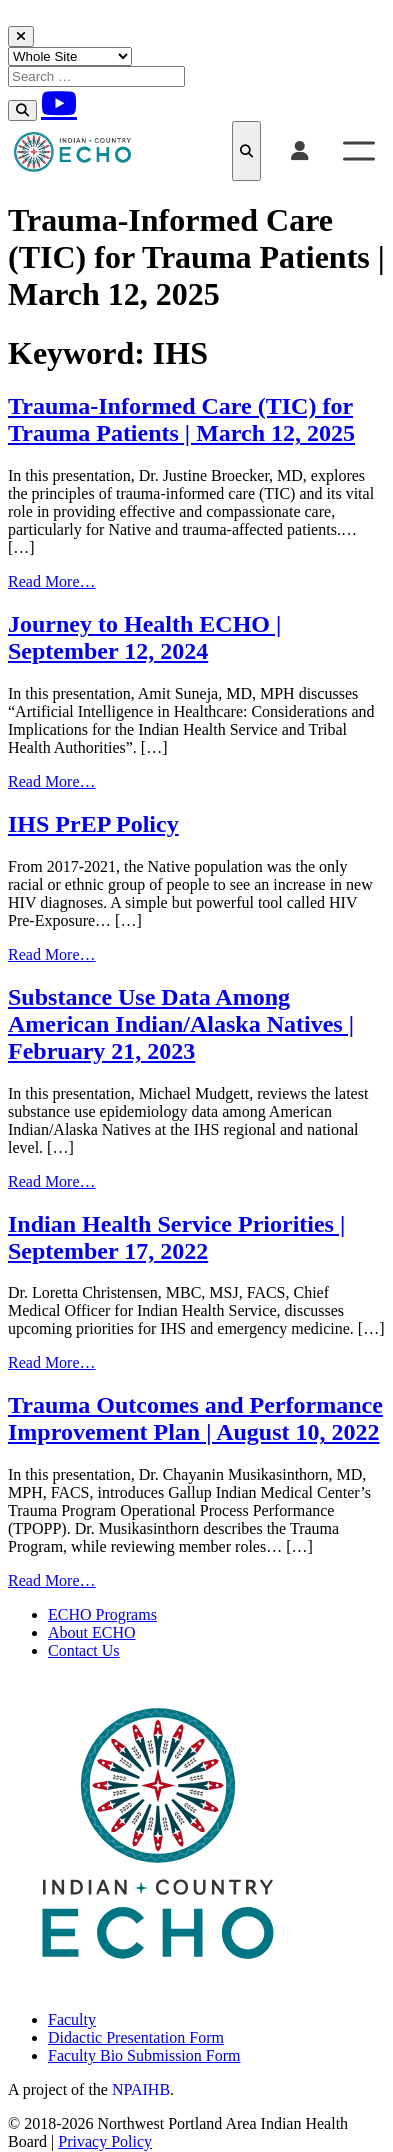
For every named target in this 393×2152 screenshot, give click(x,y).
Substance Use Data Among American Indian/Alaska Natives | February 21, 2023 (181, 1024)
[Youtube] (59, 103)
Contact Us (84, 1650)
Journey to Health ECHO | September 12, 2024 (144, 637)
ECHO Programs (102, 1614)
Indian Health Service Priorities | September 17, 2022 (176, 1237)
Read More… (52, 581)
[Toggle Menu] (359, 150)
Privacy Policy (105, 2141)
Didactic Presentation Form (136, 2037)
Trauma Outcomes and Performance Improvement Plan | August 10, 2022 (195, 1418)
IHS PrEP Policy (93, 824)
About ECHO (92, 1632)
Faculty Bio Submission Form (144, 2055)
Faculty (72, 2019)
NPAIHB (141, 2089)
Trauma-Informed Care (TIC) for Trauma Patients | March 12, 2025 (181, 419)
